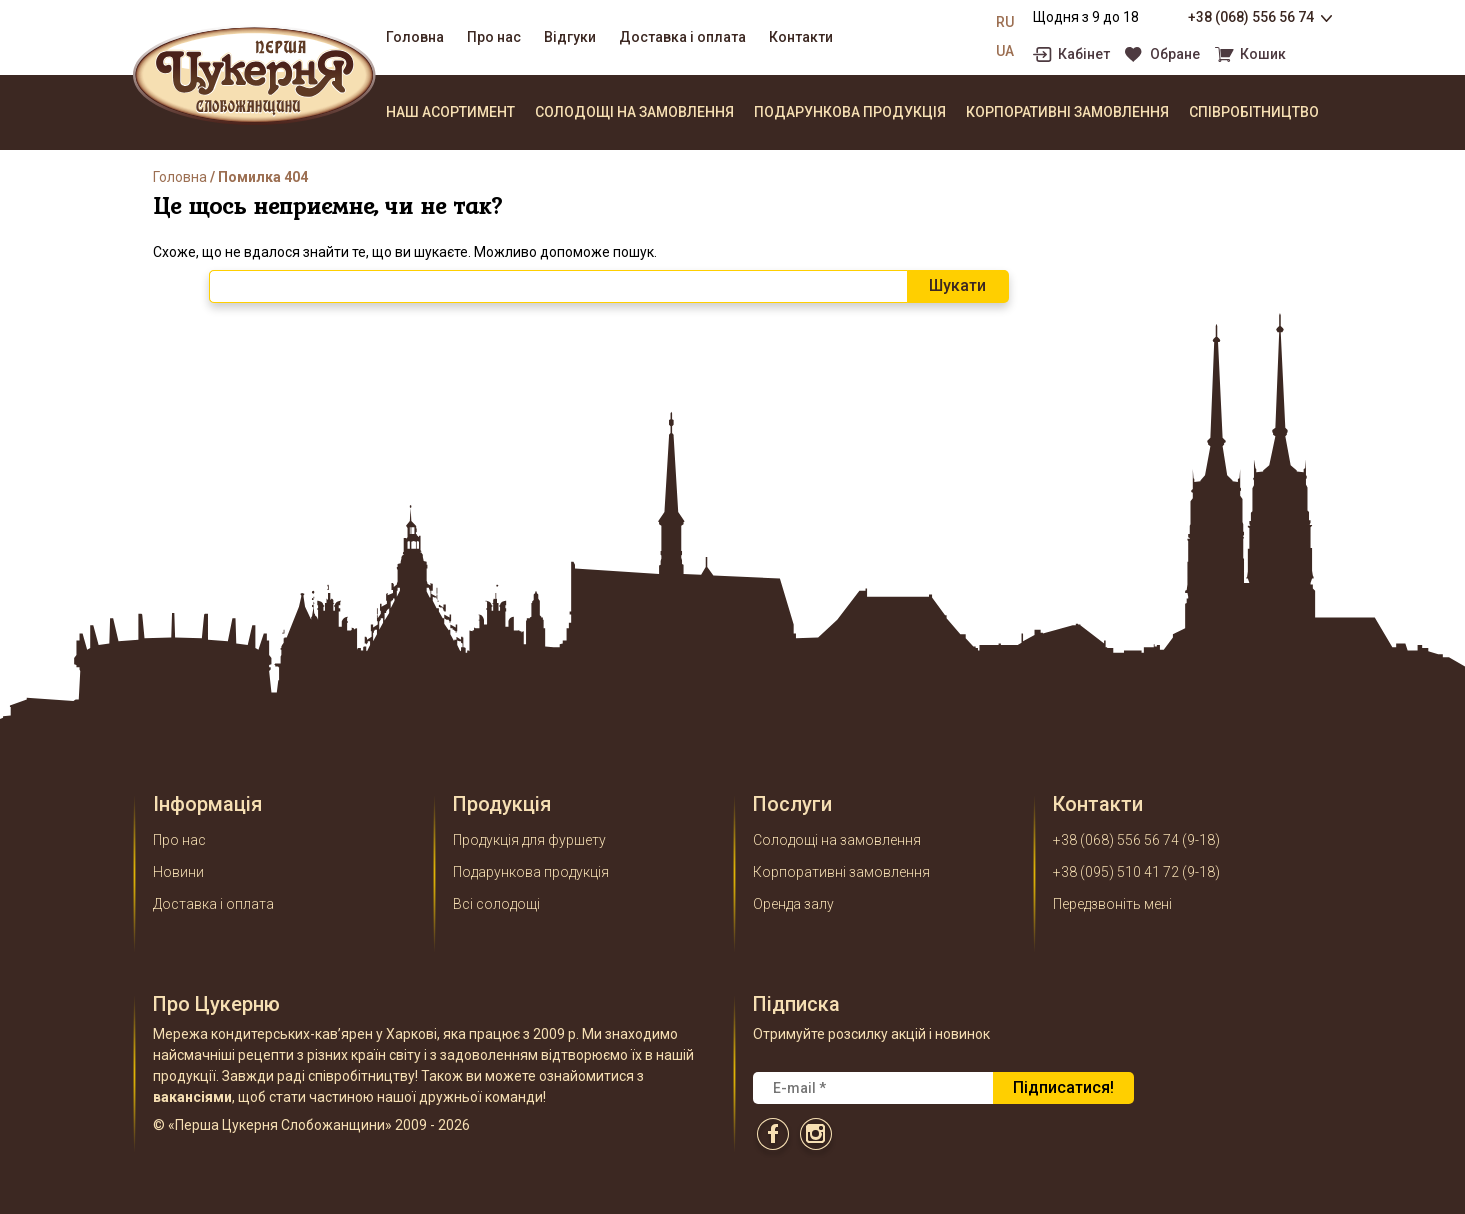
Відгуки (570, 37)
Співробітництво (1254, 112)
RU (1005, 22)
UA (1005, 51)
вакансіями (192, 1097)
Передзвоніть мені (1112, 904)
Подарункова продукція (850, 112)
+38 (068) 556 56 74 (1251, 17)
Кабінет (1084, 54)
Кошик (1263, 54)
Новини (178, 872)
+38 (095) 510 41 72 (1116, 872)
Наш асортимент (450, 112)
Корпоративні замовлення (1067, 112)
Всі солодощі (496, 904)
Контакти (801, 37)
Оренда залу (793, 904)
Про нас (494, 37)
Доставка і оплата (682, 37)
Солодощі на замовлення (634, 112)
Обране (1175, 54)
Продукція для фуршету (529, 840)
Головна (415, 37)
